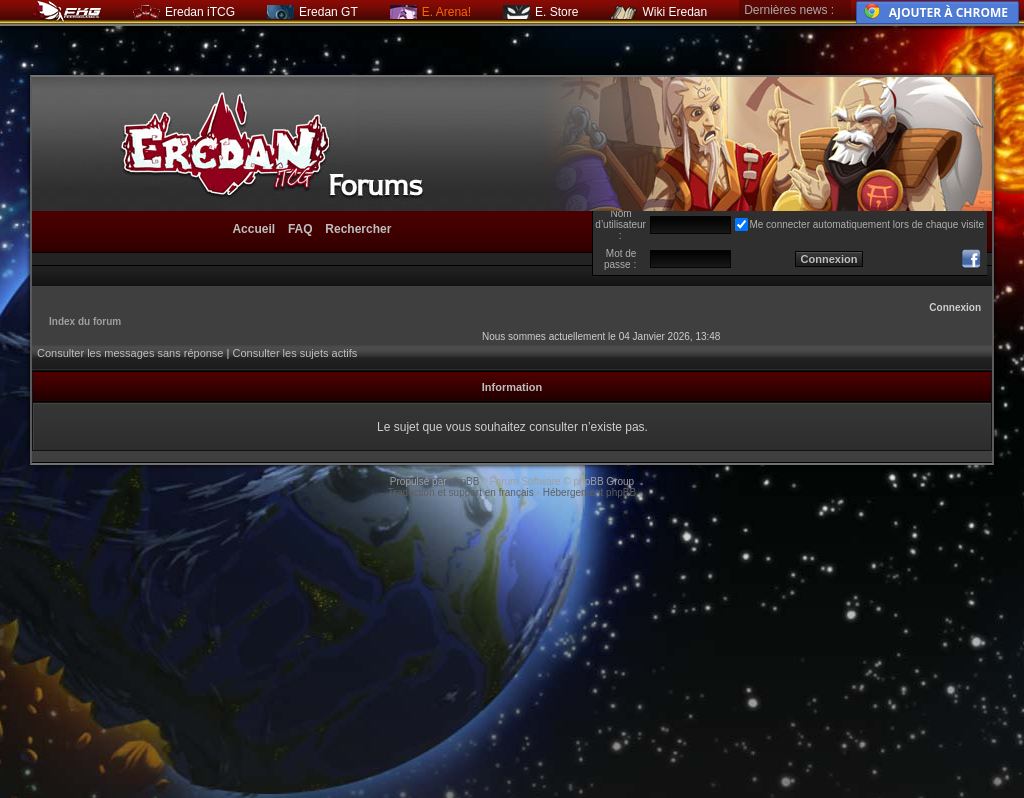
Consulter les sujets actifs (294, 353)
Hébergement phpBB (589, 492)
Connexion (955, 307)
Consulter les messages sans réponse (130, 353)
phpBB (464, 481)
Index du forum (85, 321)
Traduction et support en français (461, 492)
